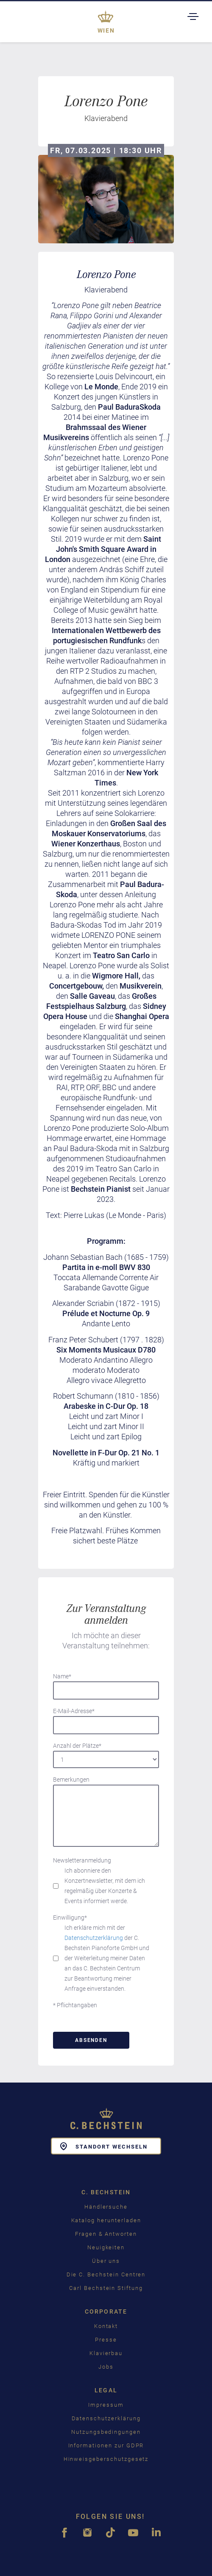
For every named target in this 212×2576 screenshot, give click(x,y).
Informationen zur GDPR (106, 2445)
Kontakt (106, 2326)
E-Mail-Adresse (74, 1711)
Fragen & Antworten (106, 2234)
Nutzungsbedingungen (106, 2432)
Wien (106, 30)
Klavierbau (106, 2353)
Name (62, 1676)
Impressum (106, 2405)
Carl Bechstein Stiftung (106, 2288)
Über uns (106, 2261)
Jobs (106, 2367)
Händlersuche (106, 2207)
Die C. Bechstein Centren (106, 2274)
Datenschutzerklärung (93, 1937)
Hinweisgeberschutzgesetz (106, 2459)
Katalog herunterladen (106, 2220)
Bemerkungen (71, 1779)
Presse (106, 2339)
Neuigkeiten (106, 2247)
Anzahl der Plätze (77, 1745)
